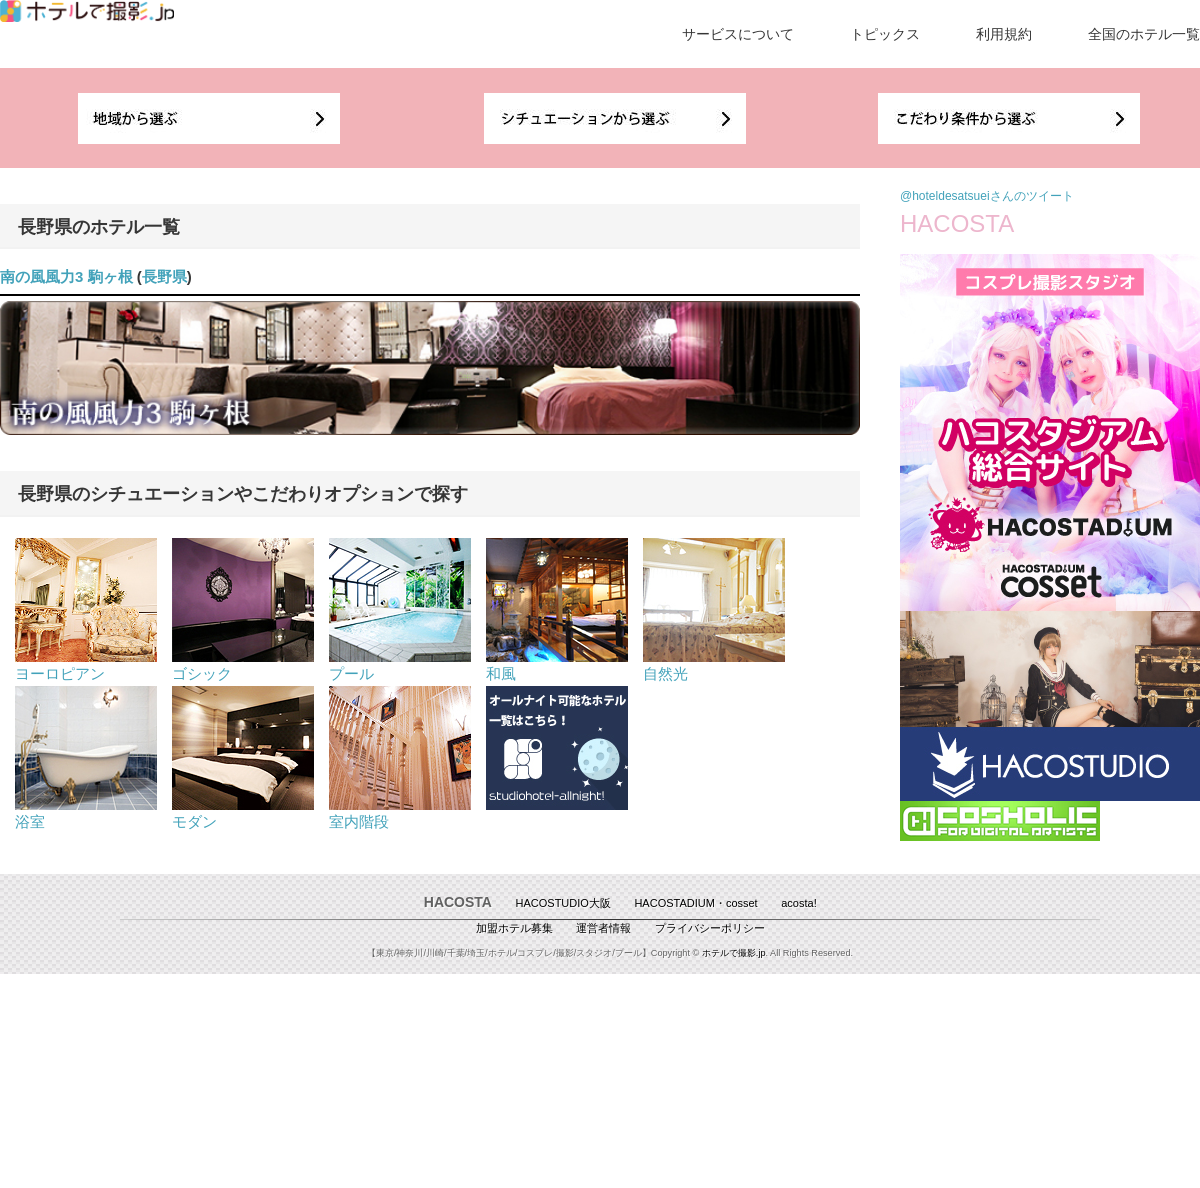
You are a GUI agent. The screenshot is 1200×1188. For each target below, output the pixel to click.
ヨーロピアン (86, 665)
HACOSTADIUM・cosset (695, 903)
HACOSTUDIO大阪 (563, 903)
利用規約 (1004, 34)
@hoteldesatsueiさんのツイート (987, 196)
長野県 (164, 276)
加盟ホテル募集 (514, 928)
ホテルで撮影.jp (734, 953)
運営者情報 (603, 928)
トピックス (885, 34)
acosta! (798, 903)
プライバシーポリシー (710, 928)
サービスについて (738, 34)
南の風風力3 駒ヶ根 (66, 276)
